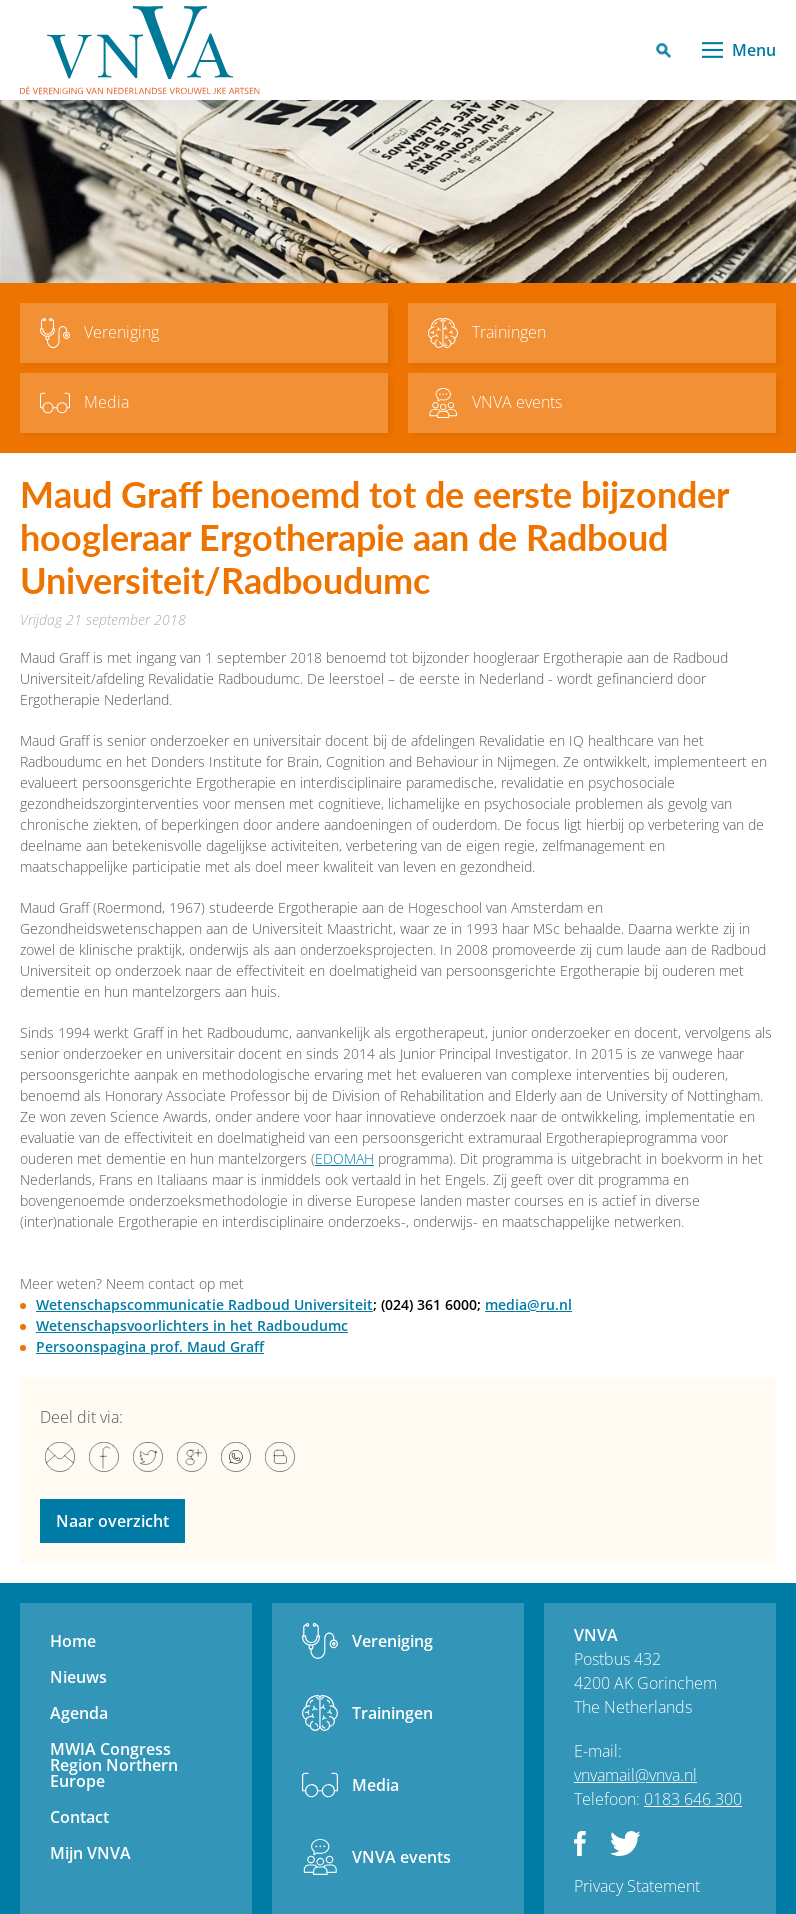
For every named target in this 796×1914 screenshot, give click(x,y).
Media (375, 1785)
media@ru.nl (528, 1304)
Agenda (79, 1713)
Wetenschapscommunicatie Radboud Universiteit (204, 1304)
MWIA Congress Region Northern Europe (114, 1765)
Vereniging (392, 1641)
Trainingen (392, 1713)
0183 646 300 (693, 1799)
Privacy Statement (637, 1886)
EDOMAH (344, 1158)
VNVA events (401, 1857)
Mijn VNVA (90, 1853)
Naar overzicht (112, 1521)
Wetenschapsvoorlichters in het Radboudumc (192, 1325)
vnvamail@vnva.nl (635, 1775)
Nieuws (78, 1677)
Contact (79, 1817)
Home (73, 1641)
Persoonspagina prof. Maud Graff (150, 1346)
